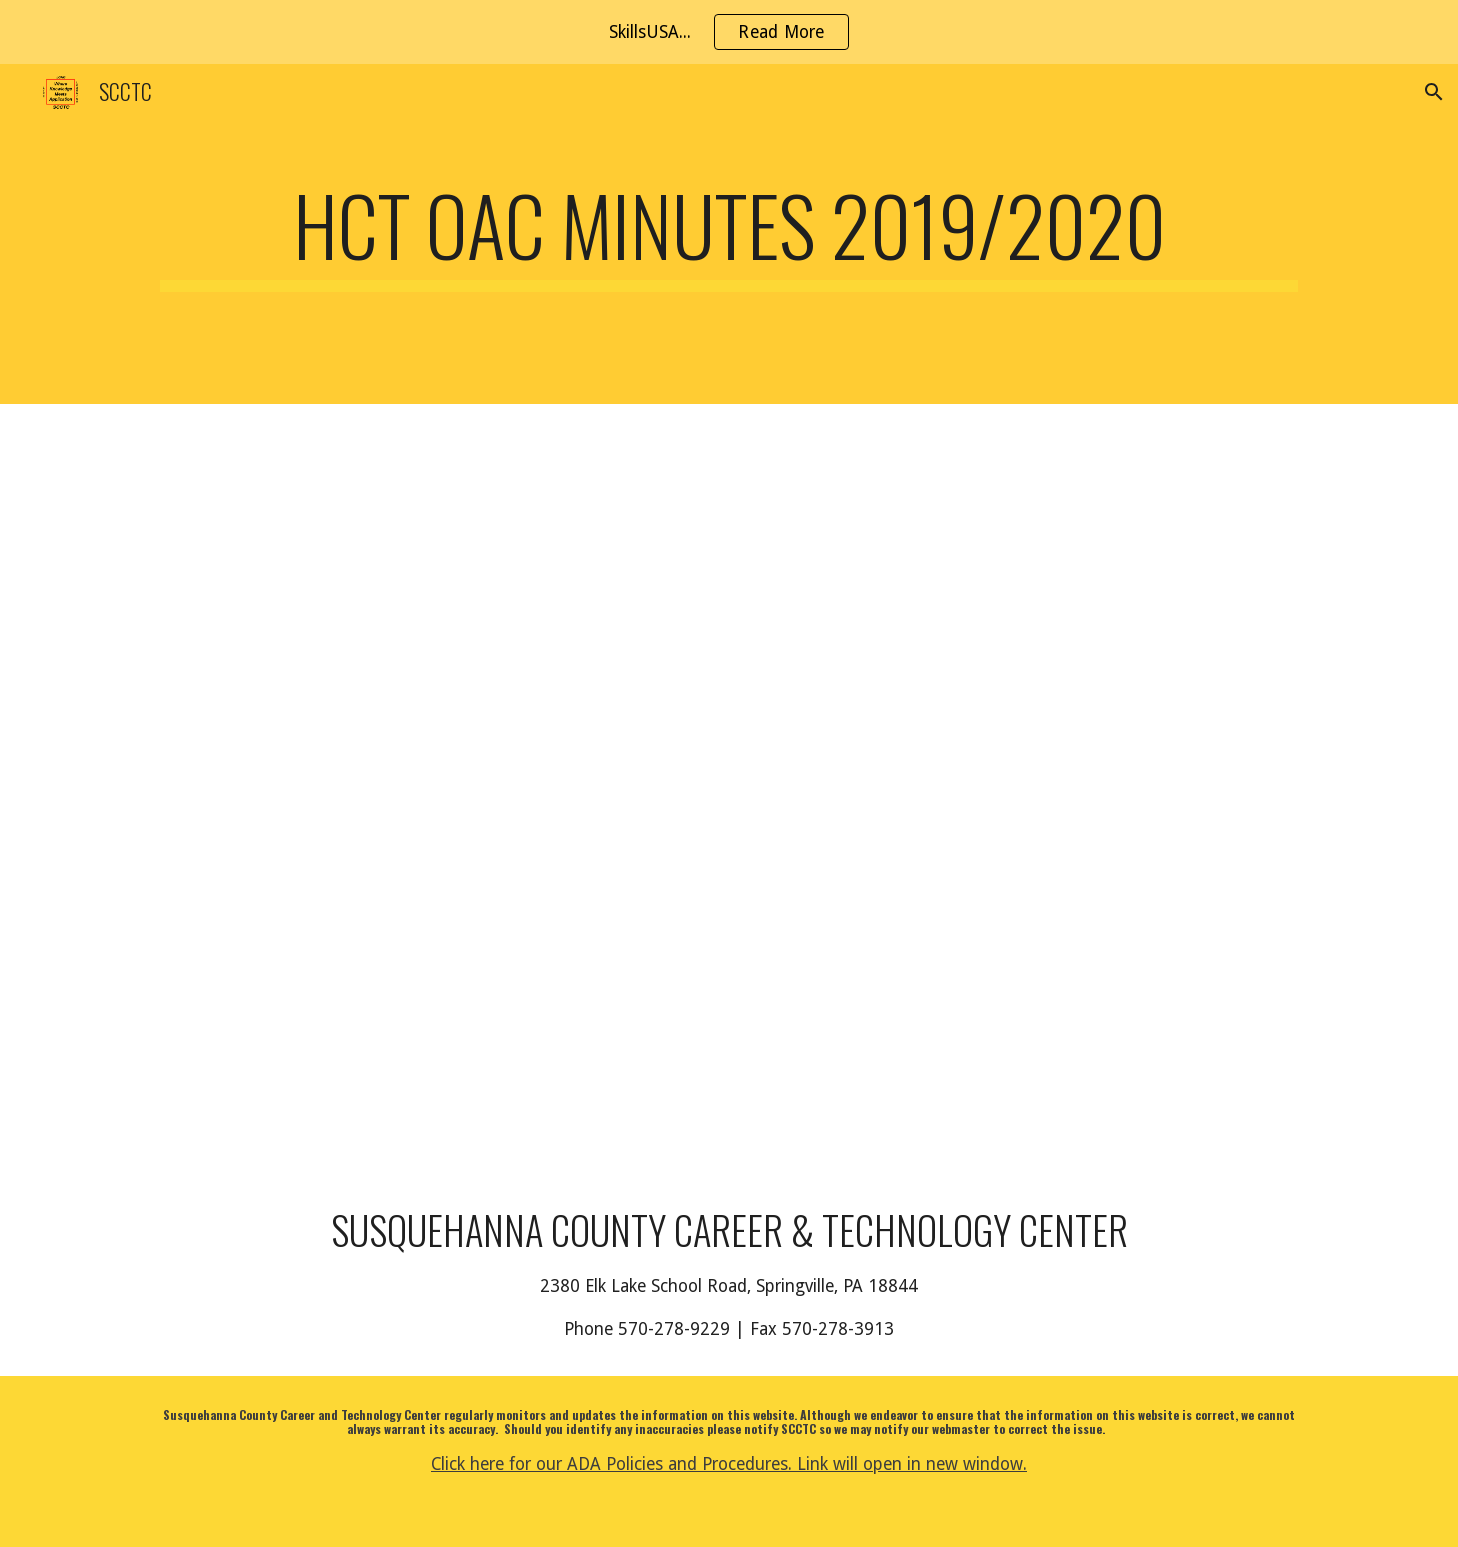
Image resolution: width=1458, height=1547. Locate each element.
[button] (1434, 92)
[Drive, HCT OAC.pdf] (433, 787)
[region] (729, 32)
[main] (729, 234)
